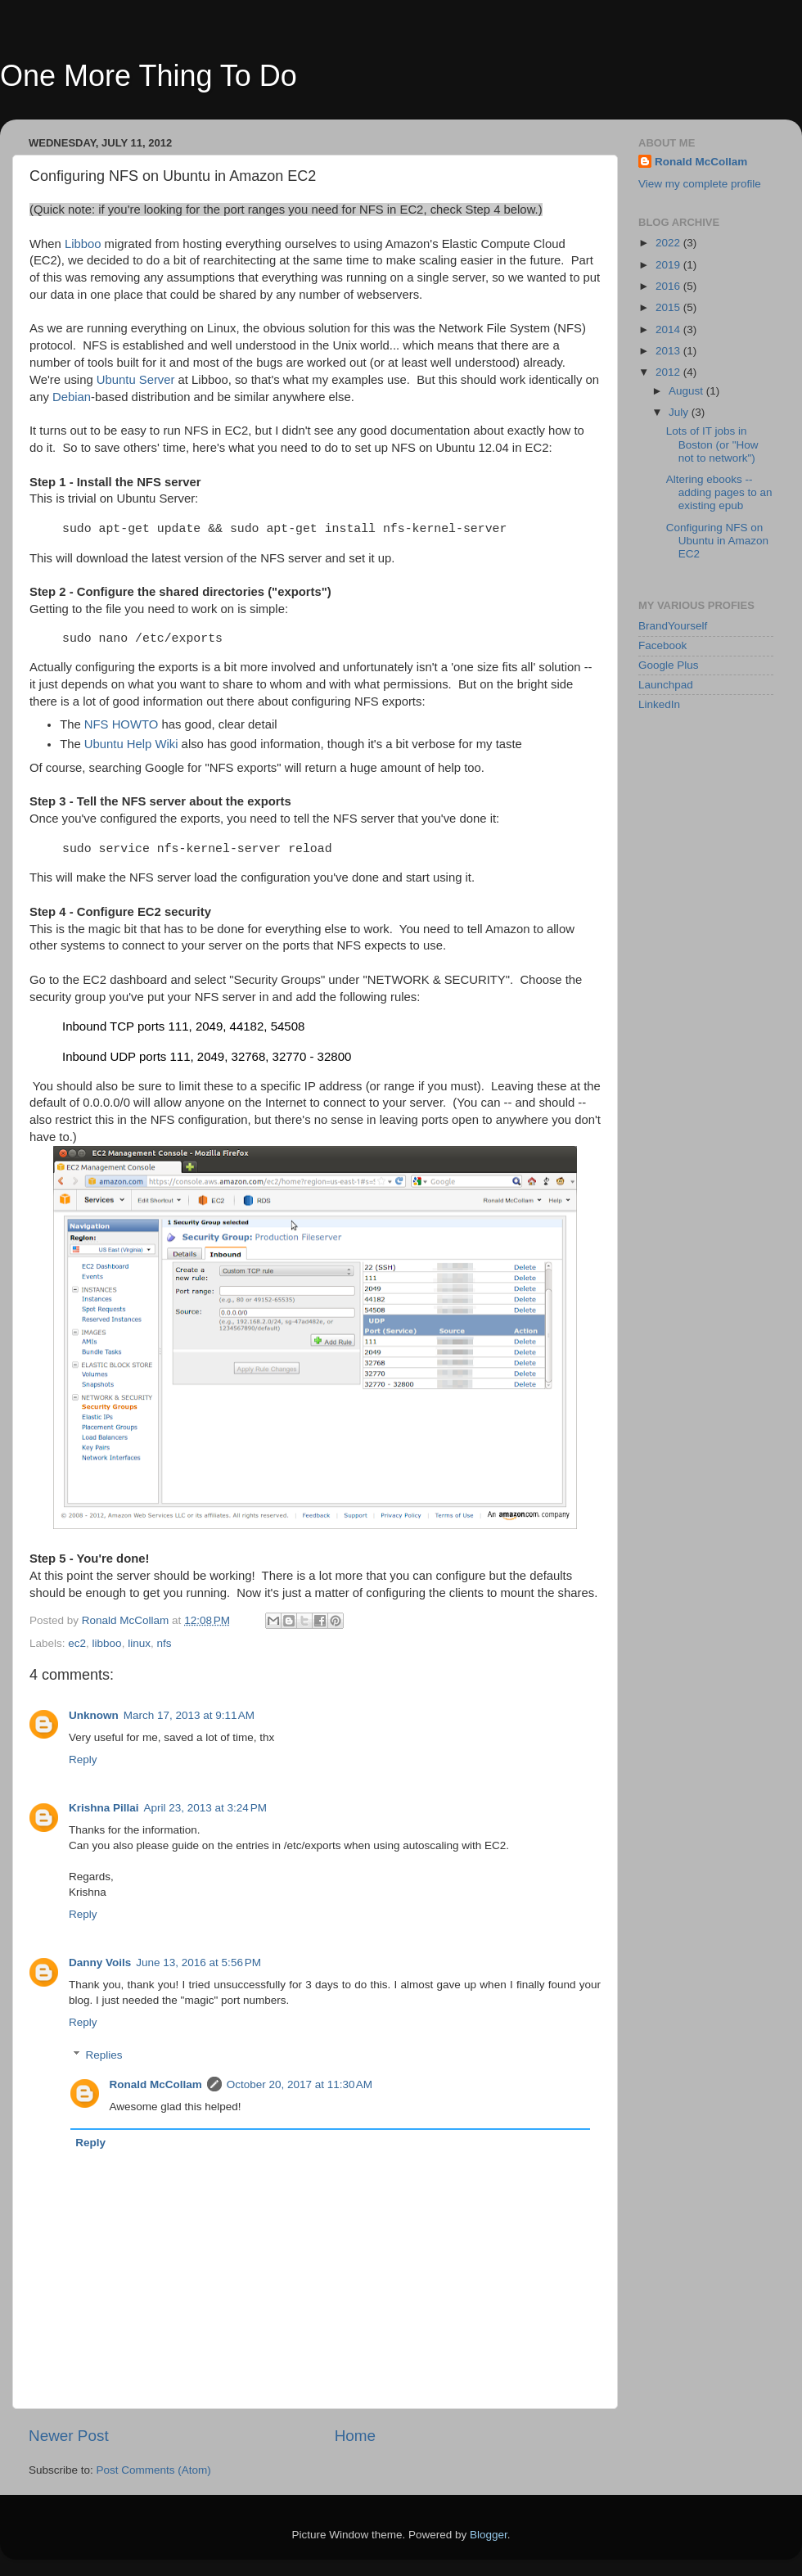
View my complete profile (699, 184)
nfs (163, 1643)
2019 (669, 265)
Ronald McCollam (156, 2084)
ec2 (77, 1643)
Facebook (662, 645)
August (687, 391)
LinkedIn (659, 704)
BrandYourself (672, 626)
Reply (83, 1759)
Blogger (488, 2535)
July (680, 412)
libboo (107, 1643)
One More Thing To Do (148, 75)
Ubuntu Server (136, 379)
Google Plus (668, 665)
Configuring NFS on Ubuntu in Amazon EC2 (717, 540)
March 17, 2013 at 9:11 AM (189, 1715)
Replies (104, 2055)
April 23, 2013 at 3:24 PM (205, 1808)
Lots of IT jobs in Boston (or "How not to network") (712, 444)
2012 (669, 372)
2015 (669, 307)
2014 (669, 329)
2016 (669, 286)
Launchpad (665, 685)
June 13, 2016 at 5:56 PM (198, 1962)
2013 (669, 351)
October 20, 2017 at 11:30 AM (299, 2084)
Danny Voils (100, 1962)
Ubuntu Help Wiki (131, 744)
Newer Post (69, 2435)
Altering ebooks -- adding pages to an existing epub (719, 492)
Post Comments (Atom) (154, 2470)
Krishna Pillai (104, 1808)
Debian (71, 397)
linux (139, 1643)
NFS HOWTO (121, 724)
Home (355, 2435)
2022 (669, 243)
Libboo (83, 243)
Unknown (94, 1715)
